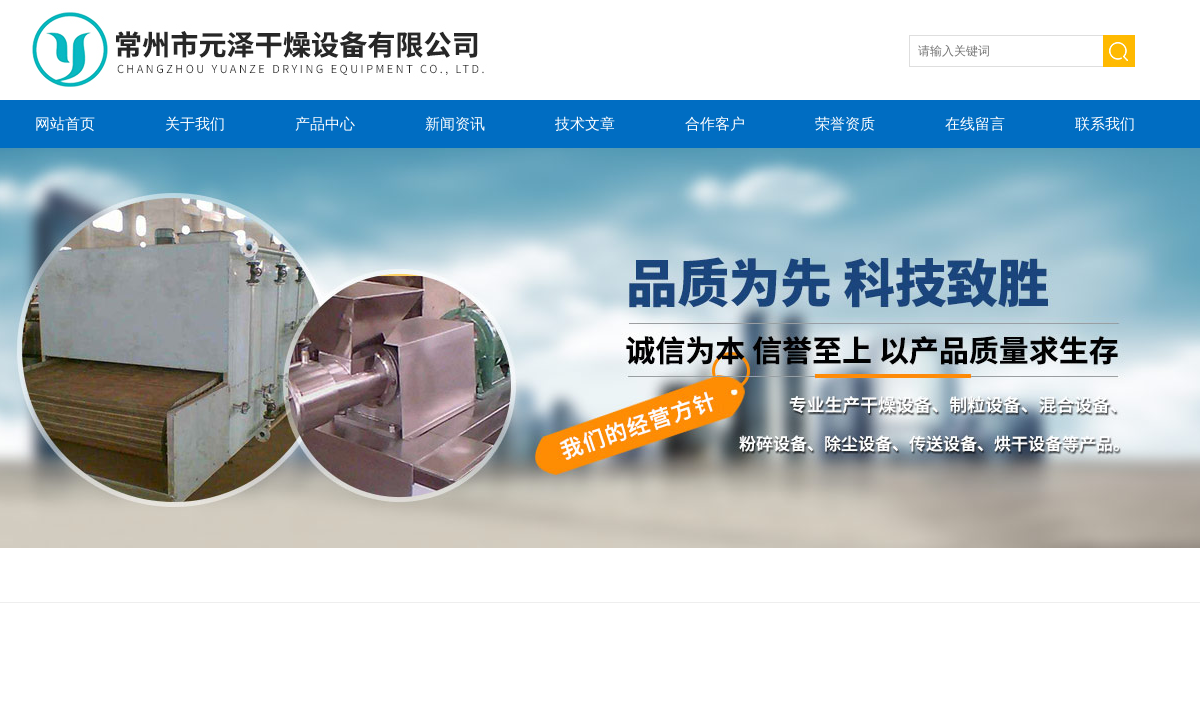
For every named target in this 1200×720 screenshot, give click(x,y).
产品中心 (325, 123)
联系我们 (1105, 123)
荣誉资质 (845, 123)
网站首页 (65, 123)
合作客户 (715, 123)
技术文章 (585, 123)
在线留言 (975, 123)
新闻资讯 (455, 123)
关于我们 (195, 123)
